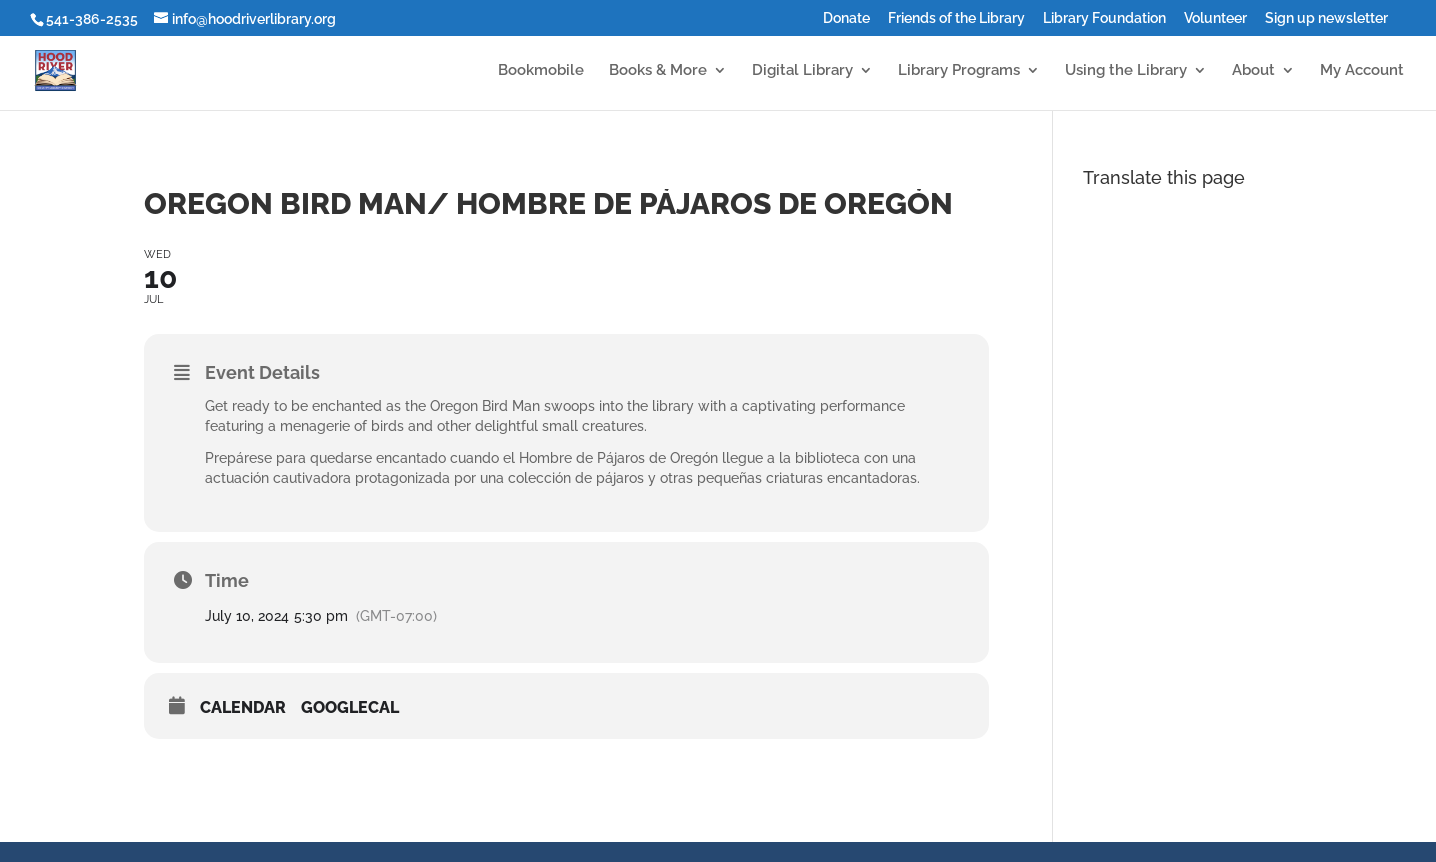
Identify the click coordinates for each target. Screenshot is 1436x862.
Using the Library (1126, 71)
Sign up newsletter (1326, 18)
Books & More (658, 71)
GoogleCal (350, 707)
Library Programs (959, 71)
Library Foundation (1104, 18)
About (1253, 71)
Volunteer (1215, 18)
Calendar (243, 707)
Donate (846, 18)
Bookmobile (541, 71)
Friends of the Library (956, 18)
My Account (1362, 71)
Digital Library (802, 71)
